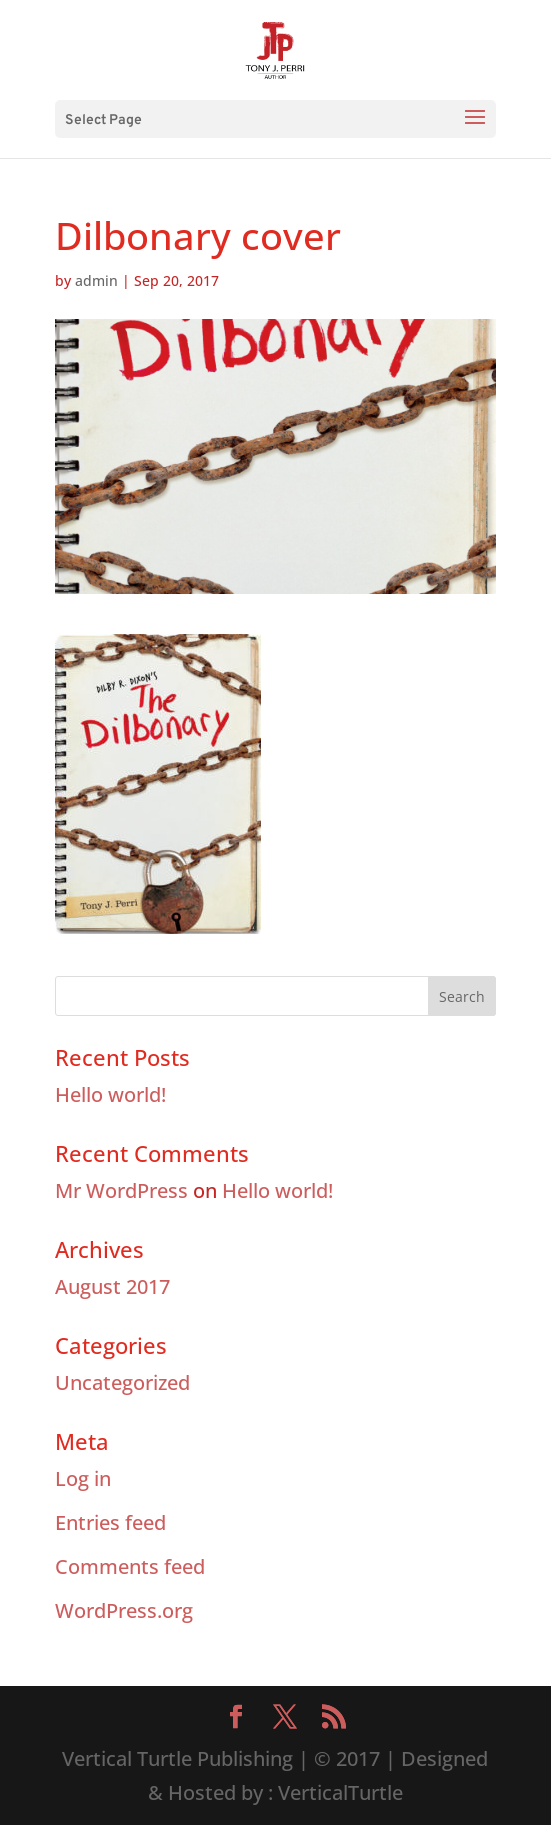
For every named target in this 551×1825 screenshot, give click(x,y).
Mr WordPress (121, 1190)
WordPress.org (124, 1610)
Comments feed (130, 1566)
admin (96, 280)
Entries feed (110, 1522)
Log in (83, 1478)
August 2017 (112, 1286)
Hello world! (110, 1094)
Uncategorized (122, 1382)
